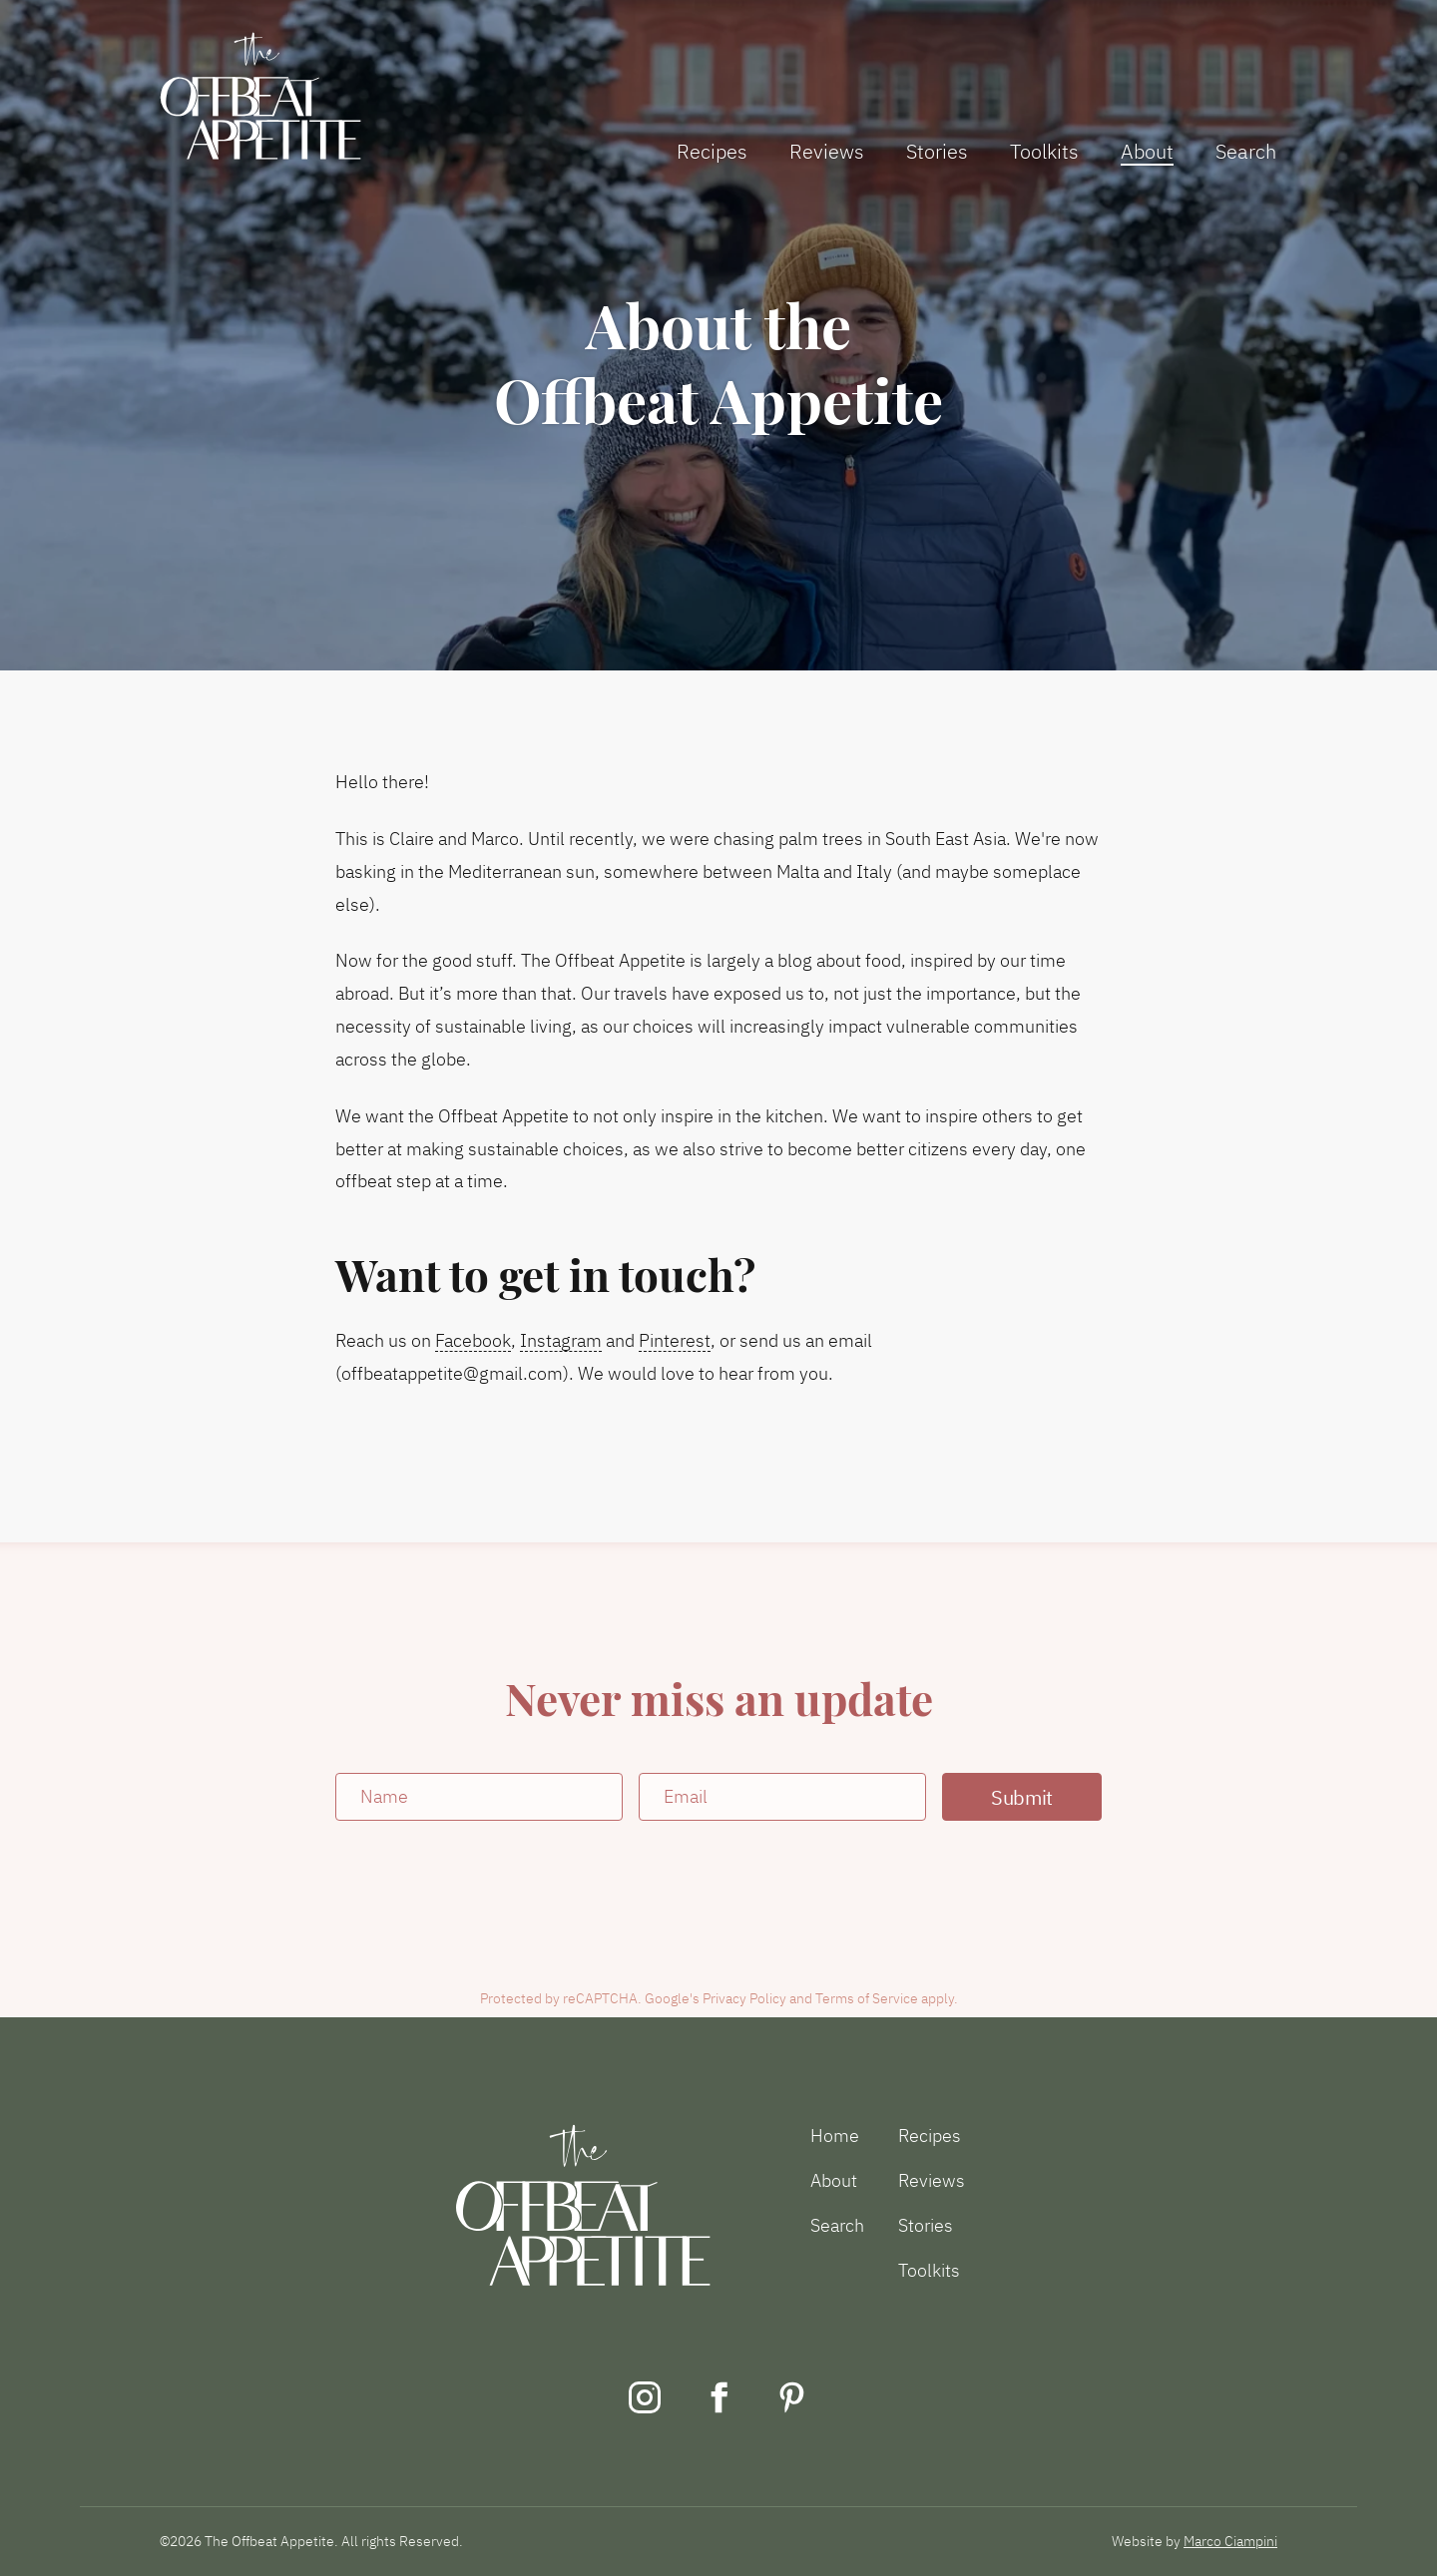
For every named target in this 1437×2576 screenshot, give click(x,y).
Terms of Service (866, 1998)
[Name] (479, 1797)
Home (834, 2135)
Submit (1022, 1796)
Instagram (561, 1340)
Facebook (473, 1340)
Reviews (826, 151)
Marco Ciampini (1230, 2541)
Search (1245, 151)
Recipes (712, 151)
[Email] (782, 1797)
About (1147, 151)
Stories (937, 151)
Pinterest (675, 1340)
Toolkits (1044, 151)
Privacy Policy (744, 1998)
